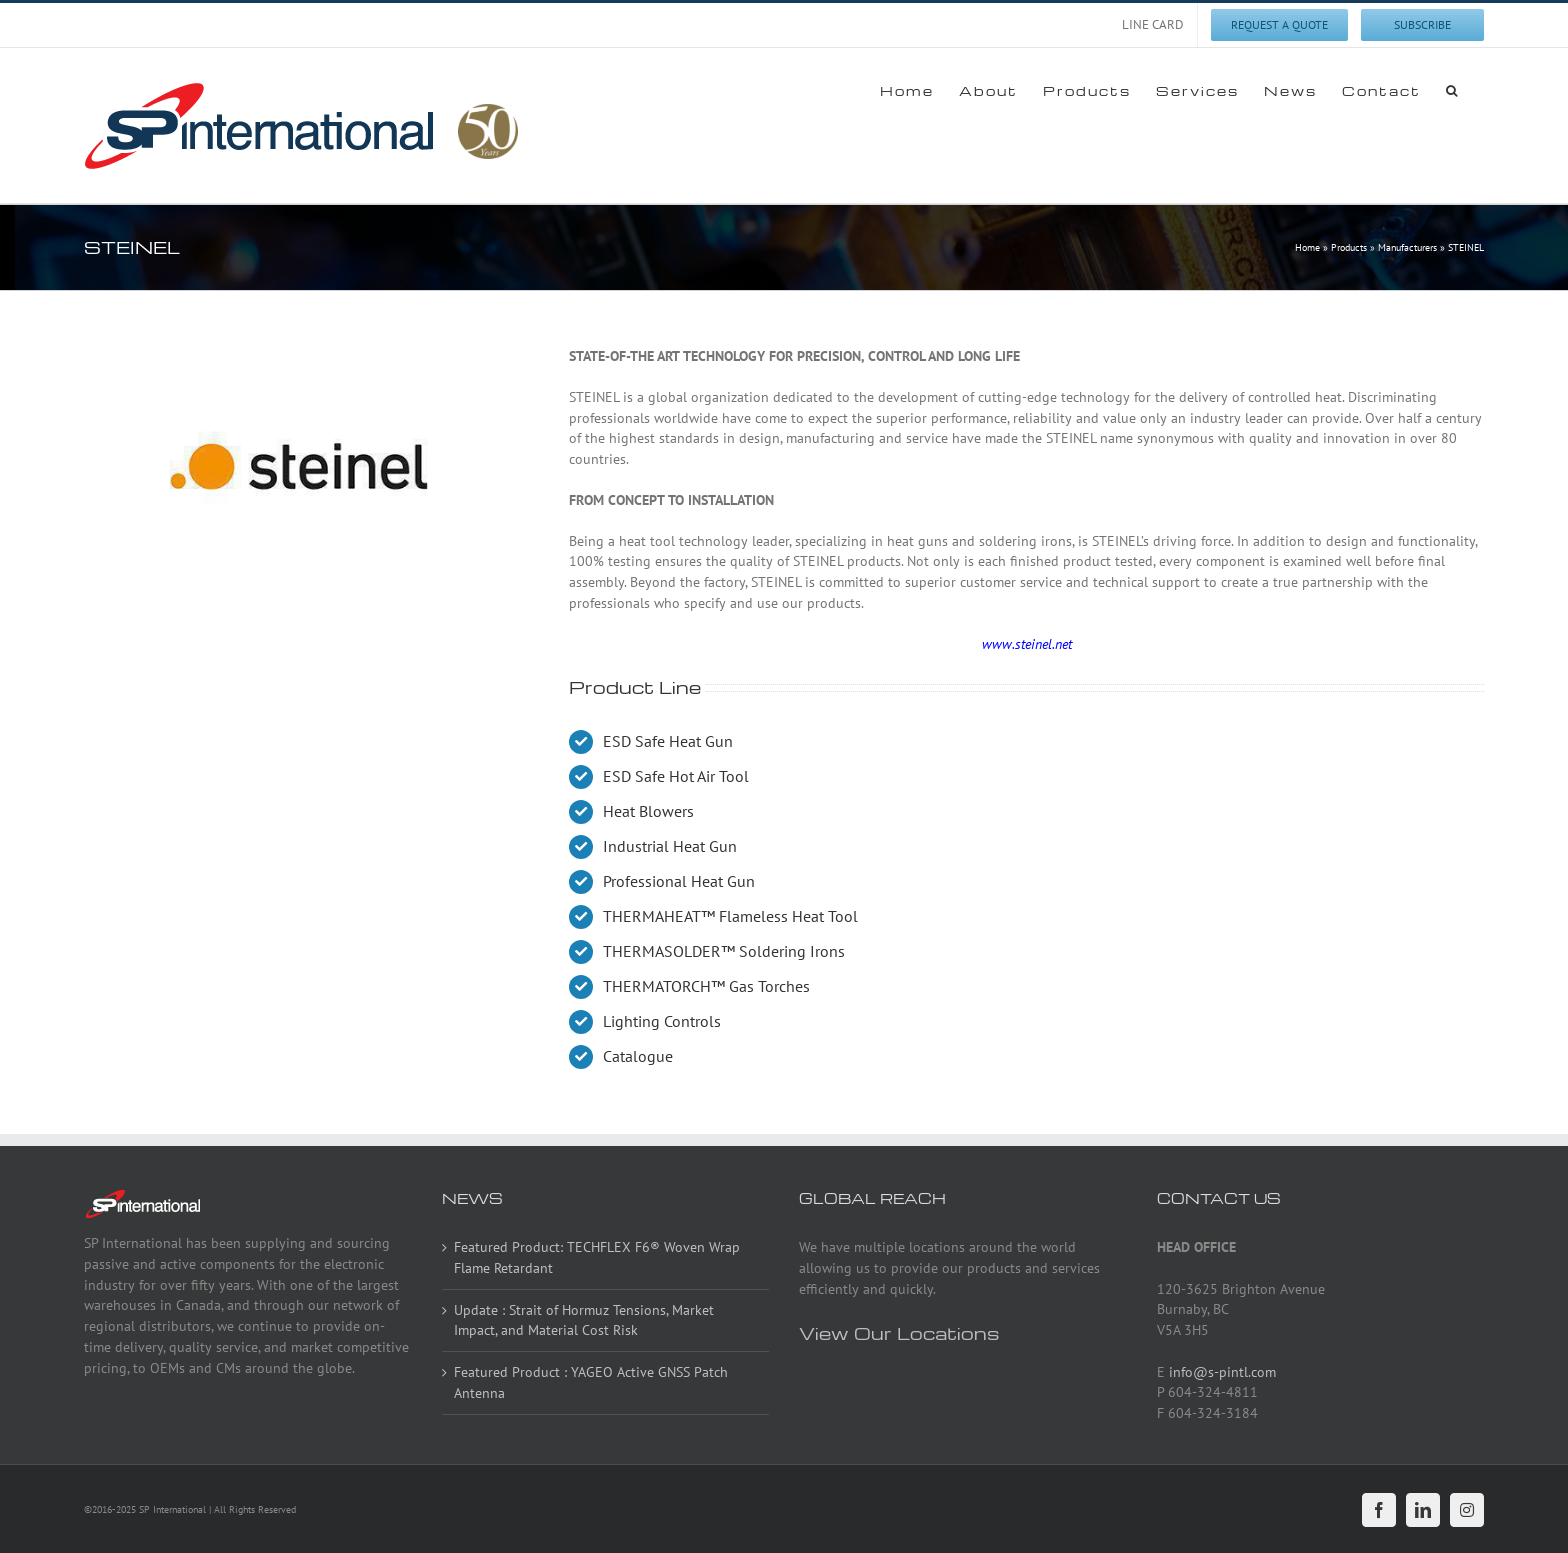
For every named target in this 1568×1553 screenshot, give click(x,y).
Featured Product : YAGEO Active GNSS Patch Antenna (591, 1382)
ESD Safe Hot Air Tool (676, 776)
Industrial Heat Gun (670, 846)
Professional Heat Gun (679, 881)
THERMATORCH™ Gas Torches (706, 986)
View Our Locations (899, 1332)
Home (1307, 247)
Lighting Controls (662, 1021)
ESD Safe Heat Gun (668, 741)
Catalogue (638, 1056)
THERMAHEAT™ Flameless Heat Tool (730, 916)
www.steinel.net (1027, 644)
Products (1349, 247)
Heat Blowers (648, 811)
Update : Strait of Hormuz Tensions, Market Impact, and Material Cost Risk (584, 1320)
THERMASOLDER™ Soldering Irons (724, 951)
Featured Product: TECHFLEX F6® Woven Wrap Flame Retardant (597, 1257)
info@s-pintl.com (1222, 1372)
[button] (1452, 90)
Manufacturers (1407, 247)
